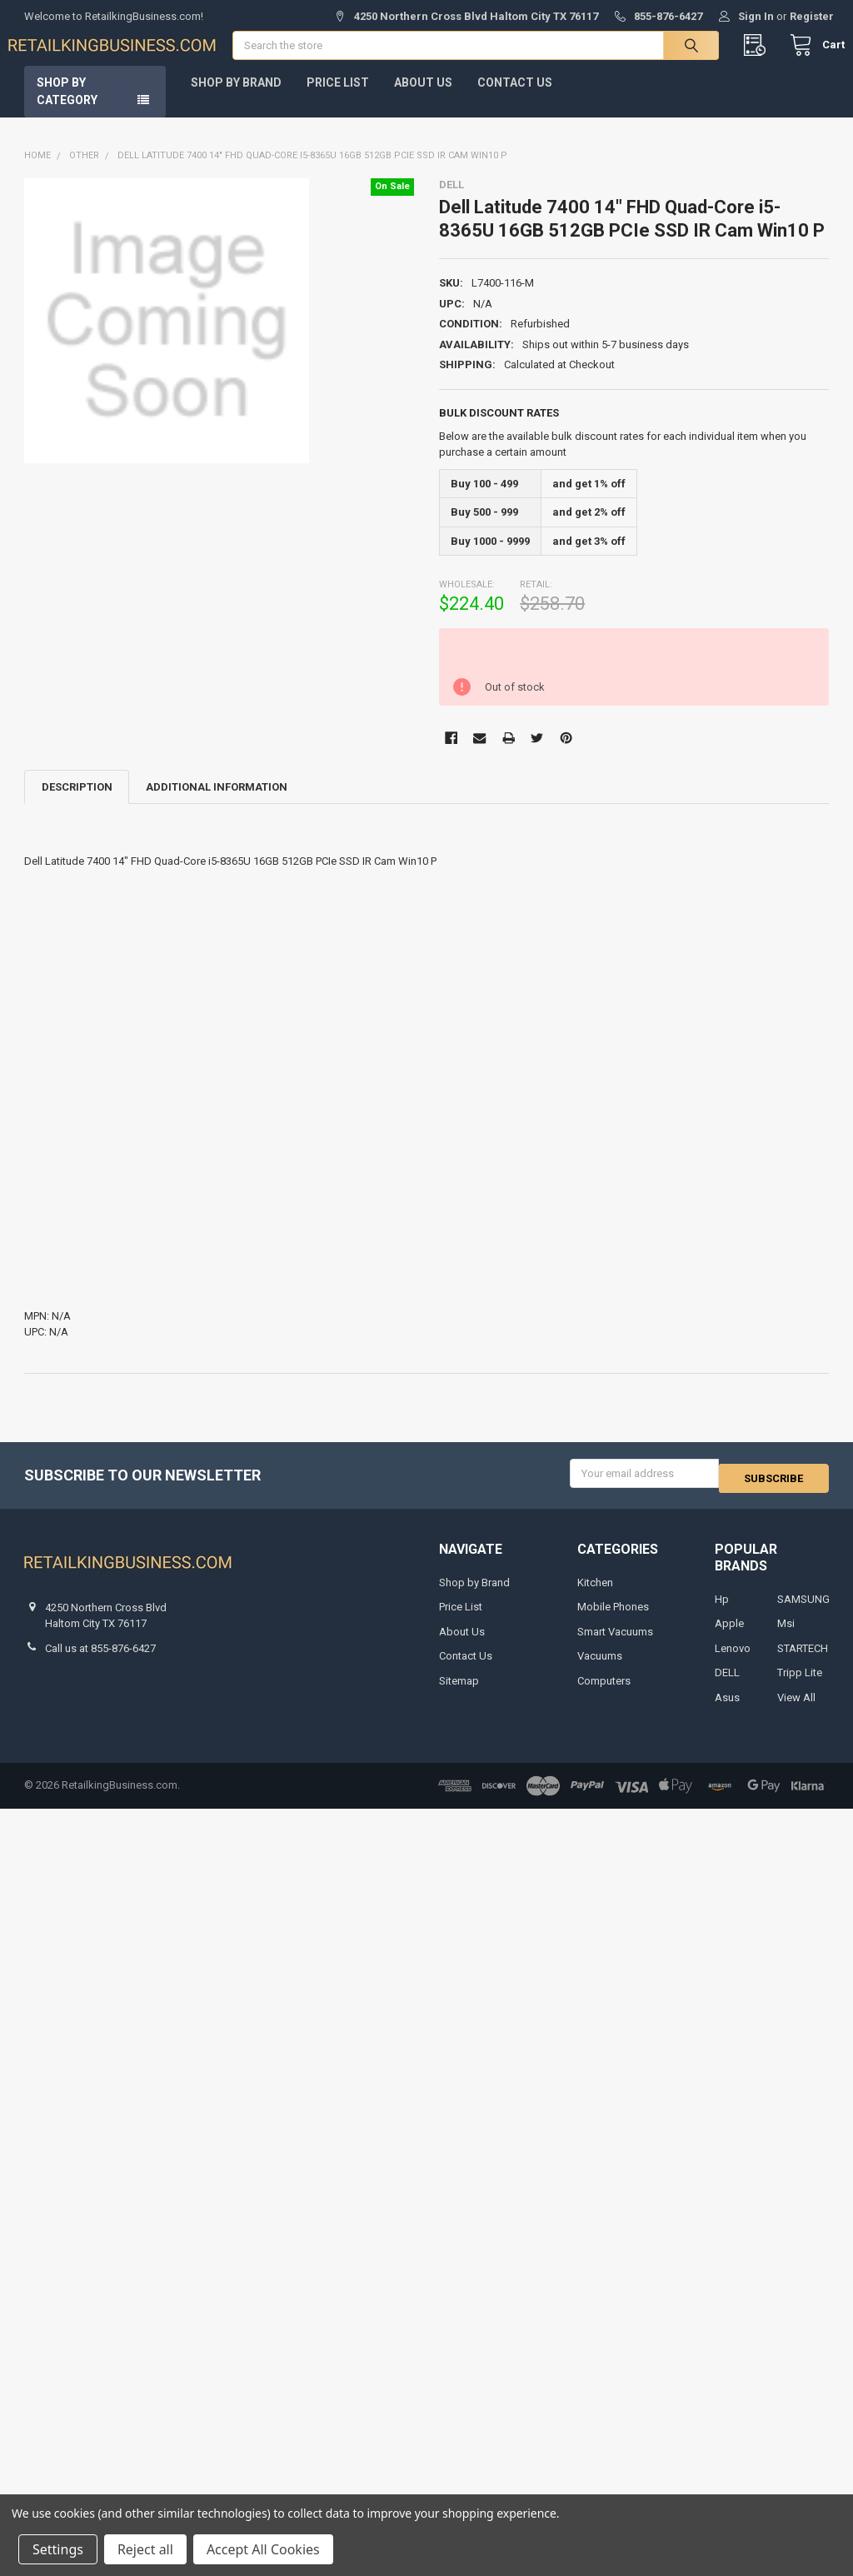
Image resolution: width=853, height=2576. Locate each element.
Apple (729, 1635)
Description (77, 803)
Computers (604, 1692)
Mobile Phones (613, 1618)
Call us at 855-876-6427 (100, 1660)
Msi (786, 1635)
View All (796, 1709)
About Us (423, 99)
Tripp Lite (799, 1684)
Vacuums (599, 1667)
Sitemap (459, 1692)
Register (812, 16)
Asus (727, 1709)
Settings (57, 2549)
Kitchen (595, 1594)
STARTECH (802, 1660)
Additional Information (216, 803)
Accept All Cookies (263, 2549)
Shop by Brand (236, 99)
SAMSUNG (803, 1611)
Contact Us (514, 99)
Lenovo (733, 1660)
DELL (727, 1684)
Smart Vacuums (615, 1643)
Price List (338, 99)
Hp (722, 1611)
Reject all (145, 2549)
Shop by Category (67, 107)
